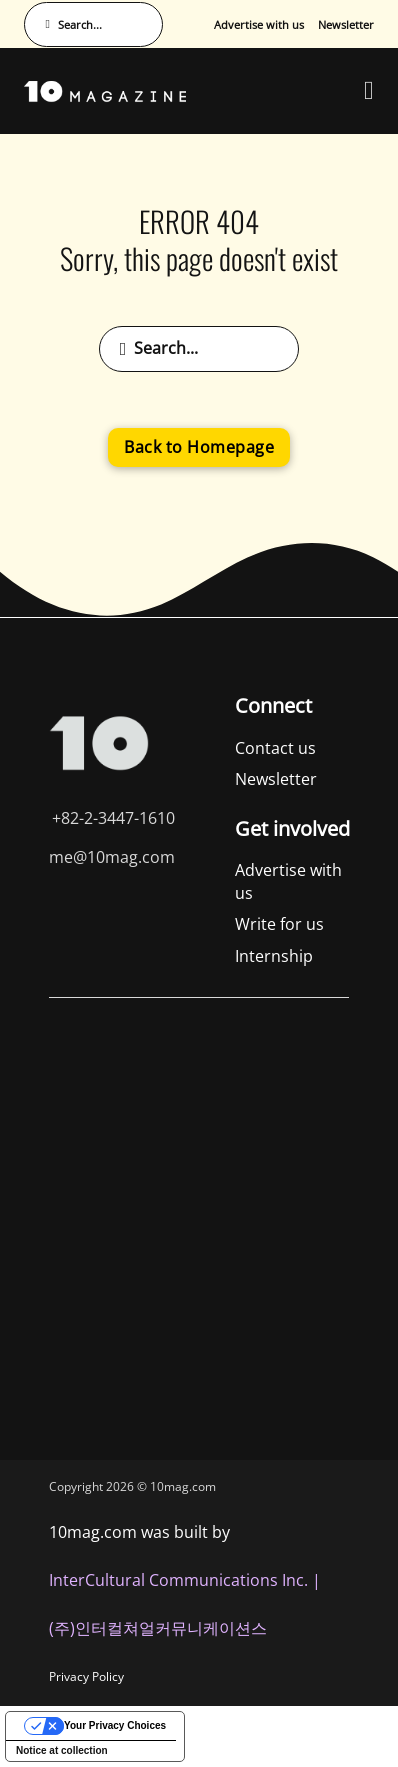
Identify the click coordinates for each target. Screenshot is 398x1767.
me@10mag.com (112, 857)
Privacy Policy (86, 1676)
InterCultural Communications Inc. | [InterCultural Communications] (185, 1580)
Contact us (275, 748)
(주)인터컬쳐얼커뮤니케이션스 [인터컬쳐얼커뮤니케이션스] (158, 1628)
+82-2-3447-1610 (113, 818)
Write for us (279, 924)
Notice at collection (62, 1750)
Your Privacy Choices (115, 1725)
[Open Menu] (369, 91)
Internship (274, 956)
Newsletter (346, 24)
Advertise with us (259, 24)
